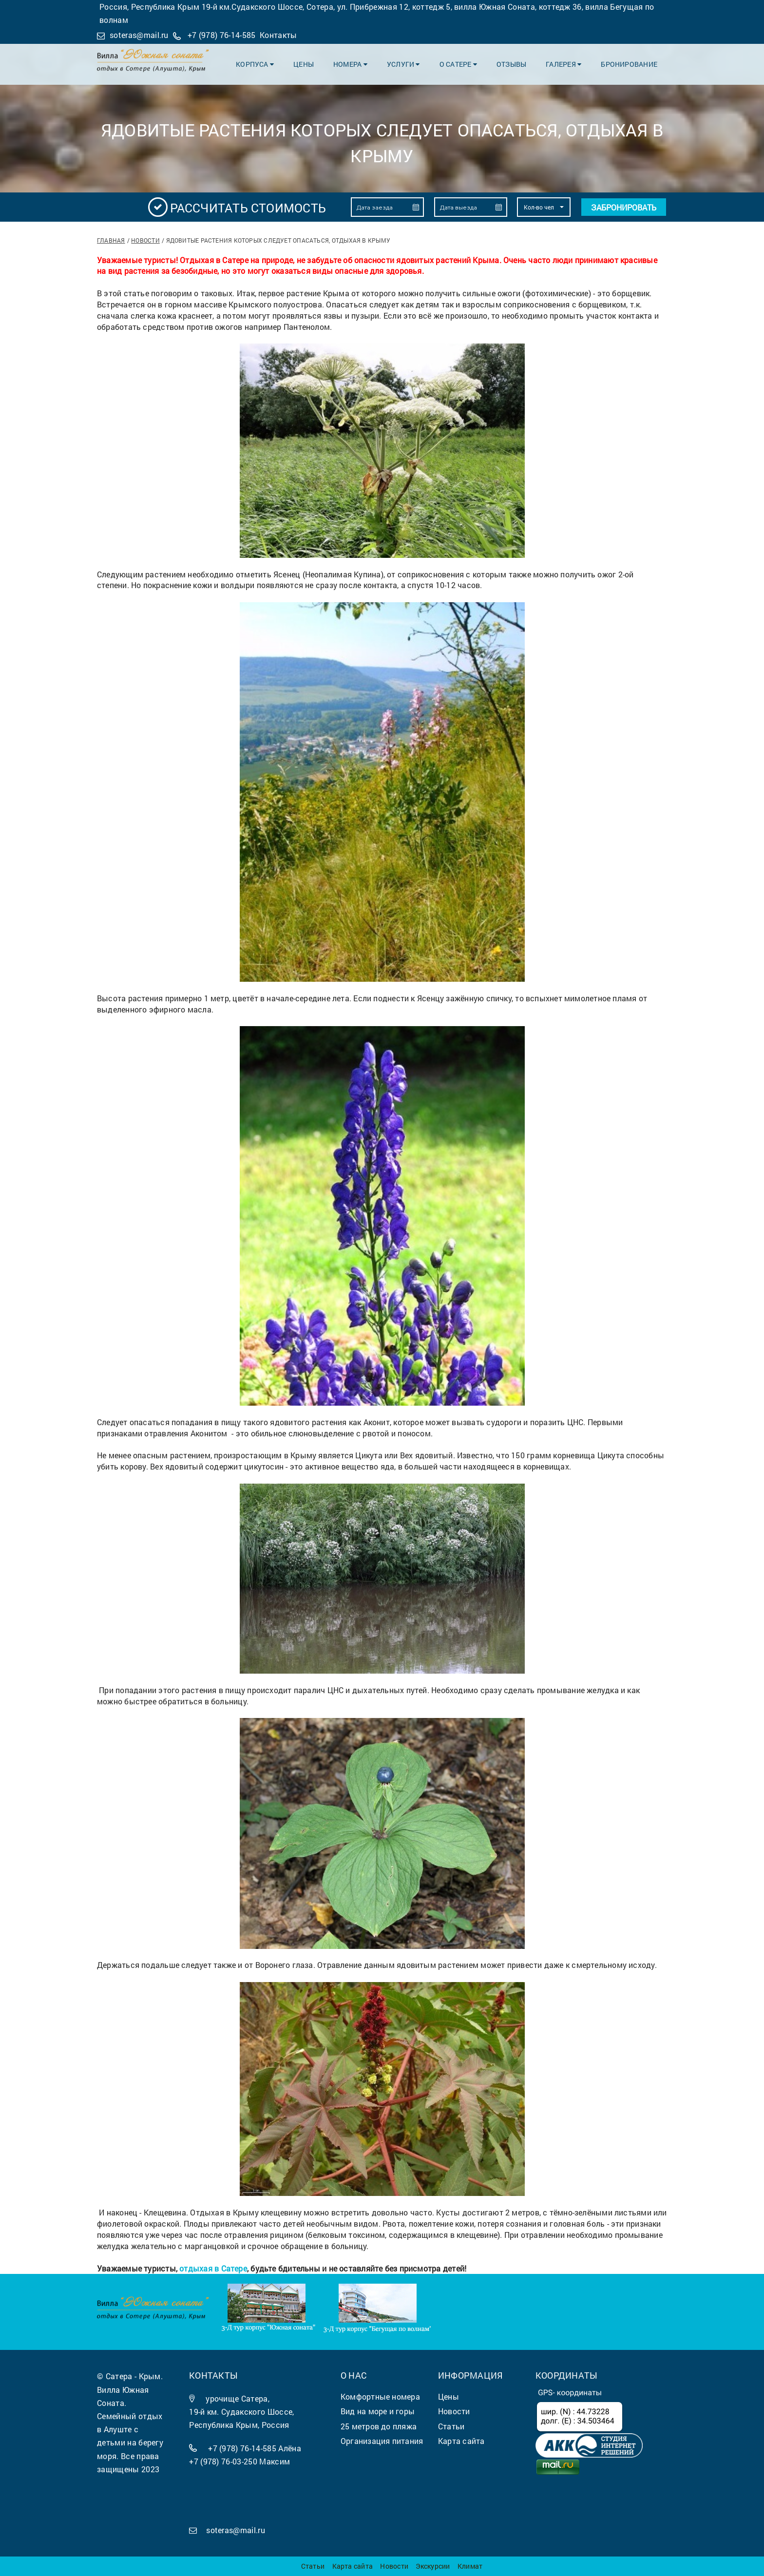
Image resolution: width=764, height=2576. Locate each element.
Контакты (278, 35)
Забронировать (623, 207)
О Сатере (458, 64)
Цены (303, 64)
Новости (145, 240)
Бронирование (629, 64)
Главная (111, 240)
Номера (350, 64)
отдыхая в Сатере (213, 2268)
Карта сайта (352, 2566)
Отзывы (511, 64)
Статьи (313, 2566)
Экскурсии (433, 2566)
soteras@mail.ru (139, 35)
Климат (470, 2566)
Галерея (563, 64)
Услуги (403, 64)
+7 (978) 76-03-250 (223, 2461)
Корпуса (255, 64)
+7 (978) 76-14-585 (222, 35)
